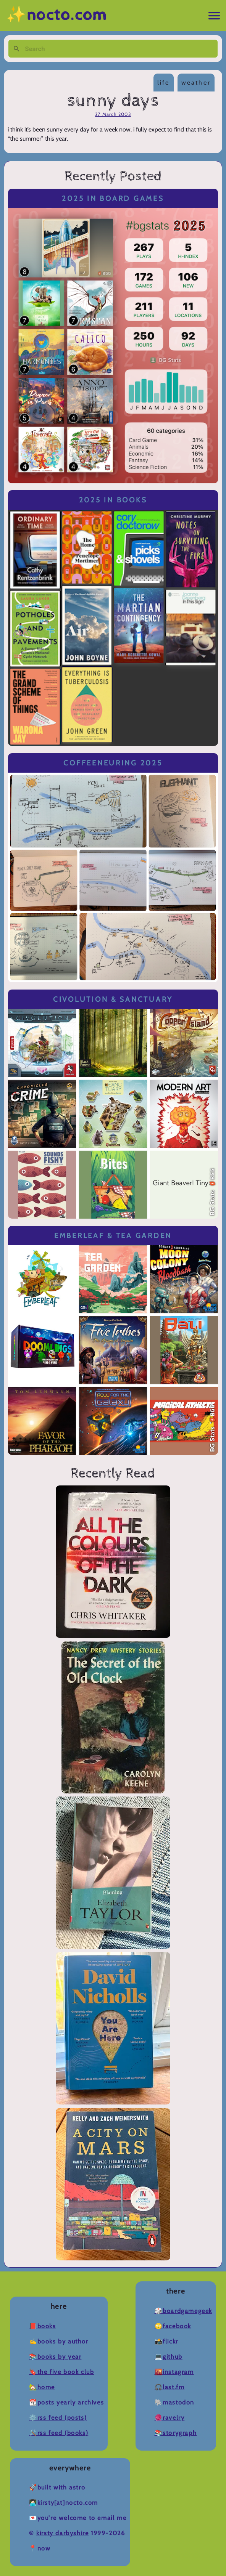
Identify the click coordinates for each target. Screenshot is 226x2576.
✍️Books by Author (59, 2341)
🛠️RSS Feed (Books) (58, 2432)
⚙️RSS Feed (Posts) (58, 2417)
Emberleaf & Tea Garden (113, 1235)
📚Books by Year (55, 2356)
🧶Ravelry (170, 2417)
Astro (77, 2487)
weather (196, 82)
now (44, 2548)
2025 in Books (113, 500)
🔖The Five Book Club (61, 2372)
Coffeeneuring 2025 (112, 763)
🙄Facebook (173, 2326)
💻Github (168, 2356)
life (163, 82)
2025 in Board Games (113, 198)
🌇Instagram (174, 2372)
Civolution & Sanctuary (113, 999)
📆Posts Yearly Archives (66, 2402)
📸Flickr (166, 2341)
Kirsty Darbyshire (62, 2533)
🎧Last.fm (170, 2387)
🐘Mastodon (174, 2402)
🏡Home (42, 2387)
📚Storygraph (176, 2432)
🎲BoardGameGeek (183, 2311)
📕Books (42, 2326)
